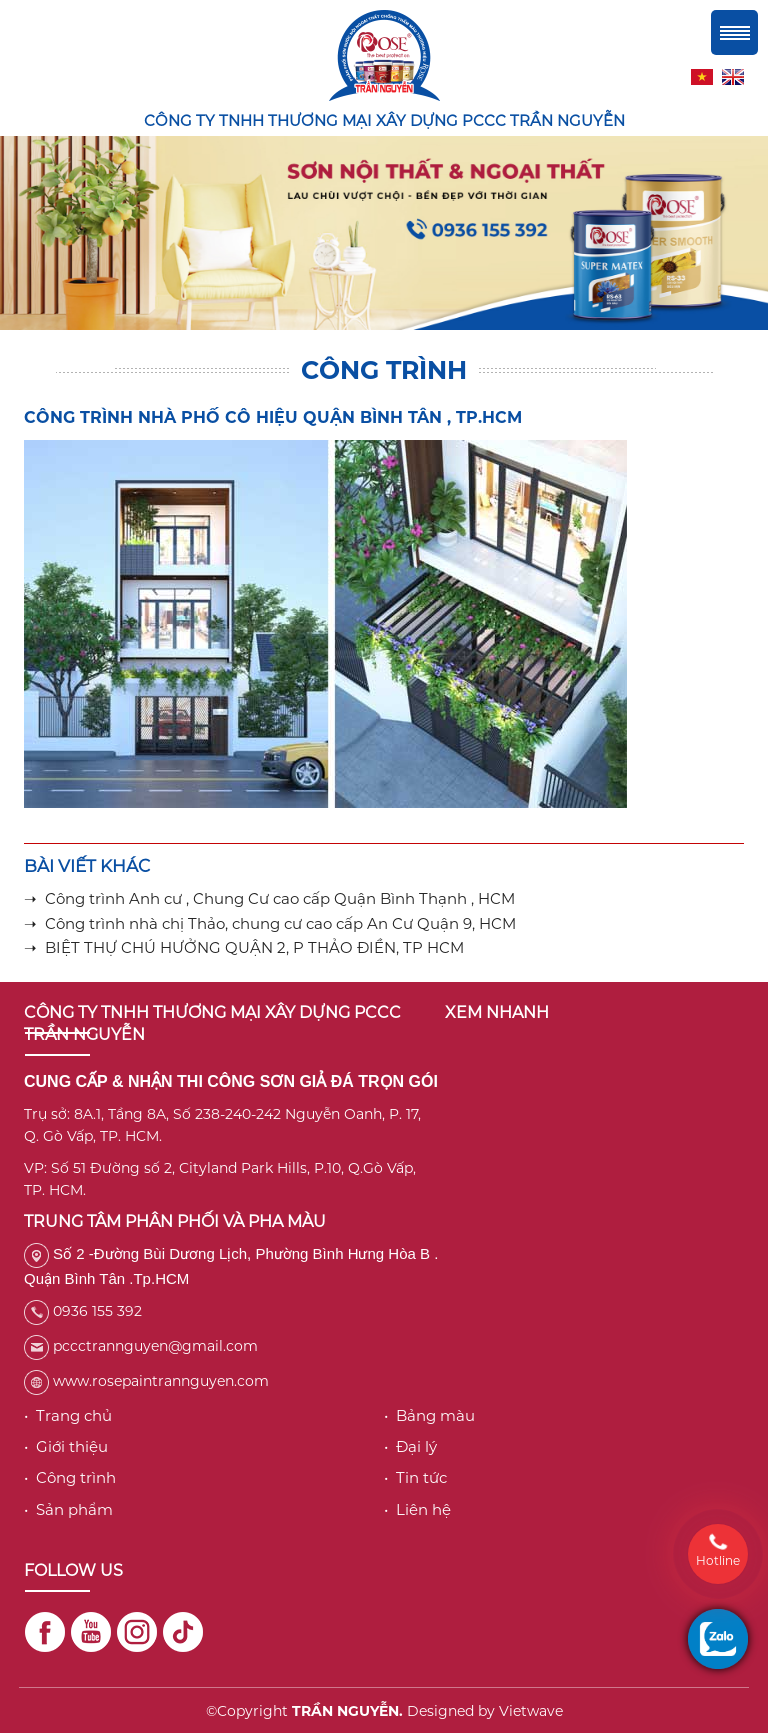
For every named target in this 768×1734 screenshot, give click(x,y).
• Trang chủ (68, 1415)
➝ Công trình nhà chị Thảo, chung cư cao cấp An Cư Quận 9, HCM (270, 923)
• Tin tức (415, 1477)
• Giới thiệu (66, 1446)
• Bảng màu (429, 1415)
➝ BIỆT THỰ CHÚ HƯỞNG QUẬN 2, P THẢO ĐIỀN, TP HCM (244, 947)
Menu (734, 32)
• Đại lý (410, 1446)
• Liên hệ (417, 1509)
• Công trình (70, 1477)
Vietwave (531, 1711)
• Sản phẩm (68, 1509)
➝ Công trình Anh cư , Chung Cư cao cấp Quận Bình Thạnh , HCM (269, 898)
